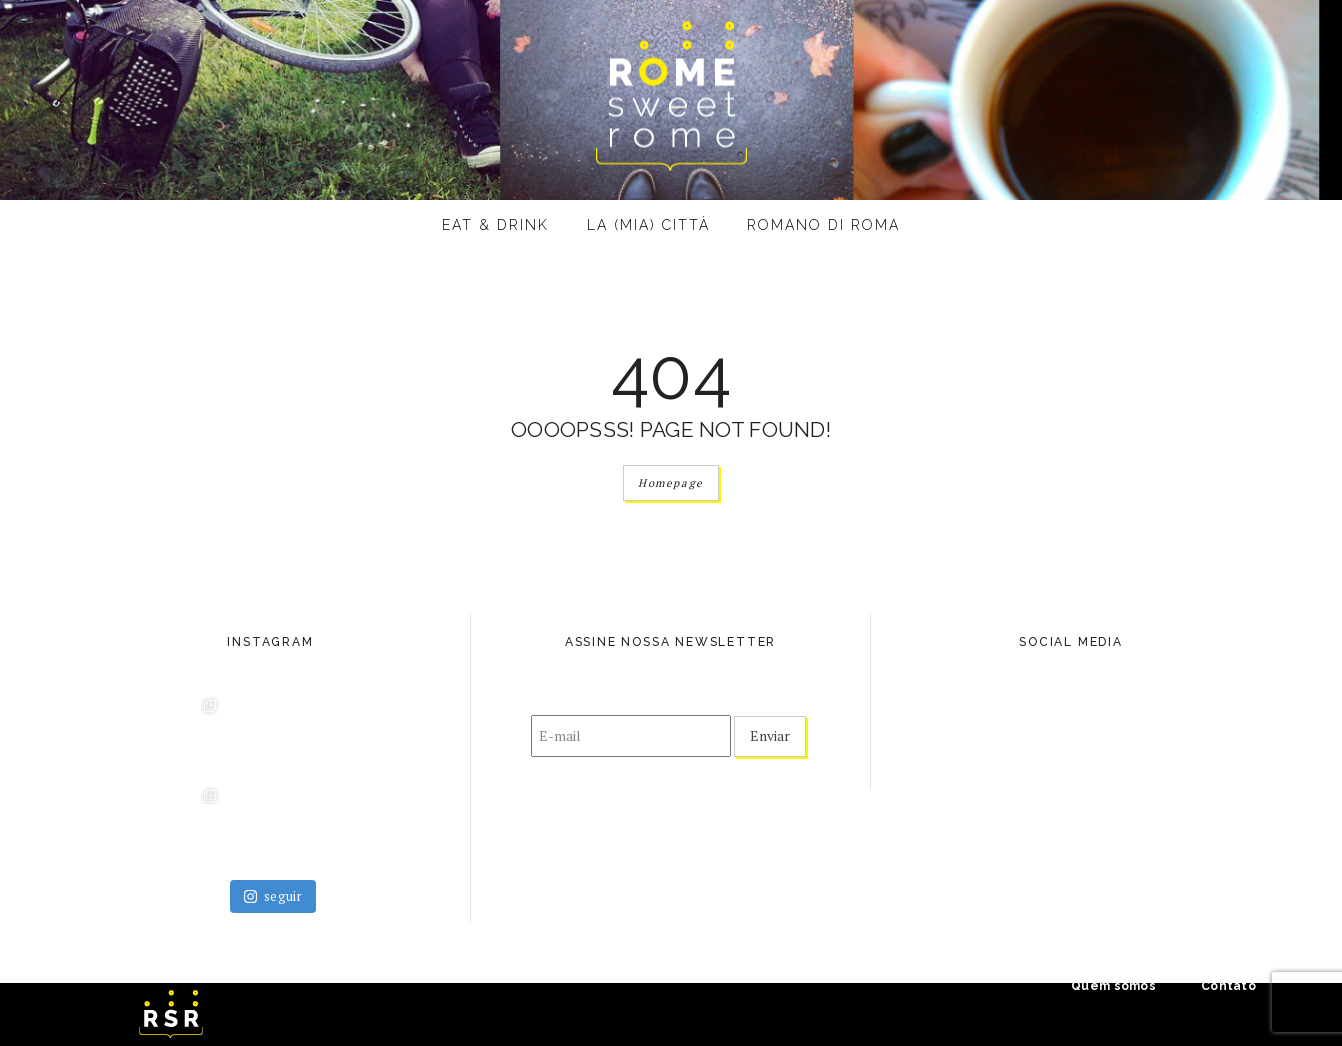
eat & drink (495, 225)
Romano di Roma (823, 225)
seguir (273, 896)
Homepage (671, 483)
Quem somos (1113, 986)
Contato (1228, 986)
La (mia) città (648, 225)
